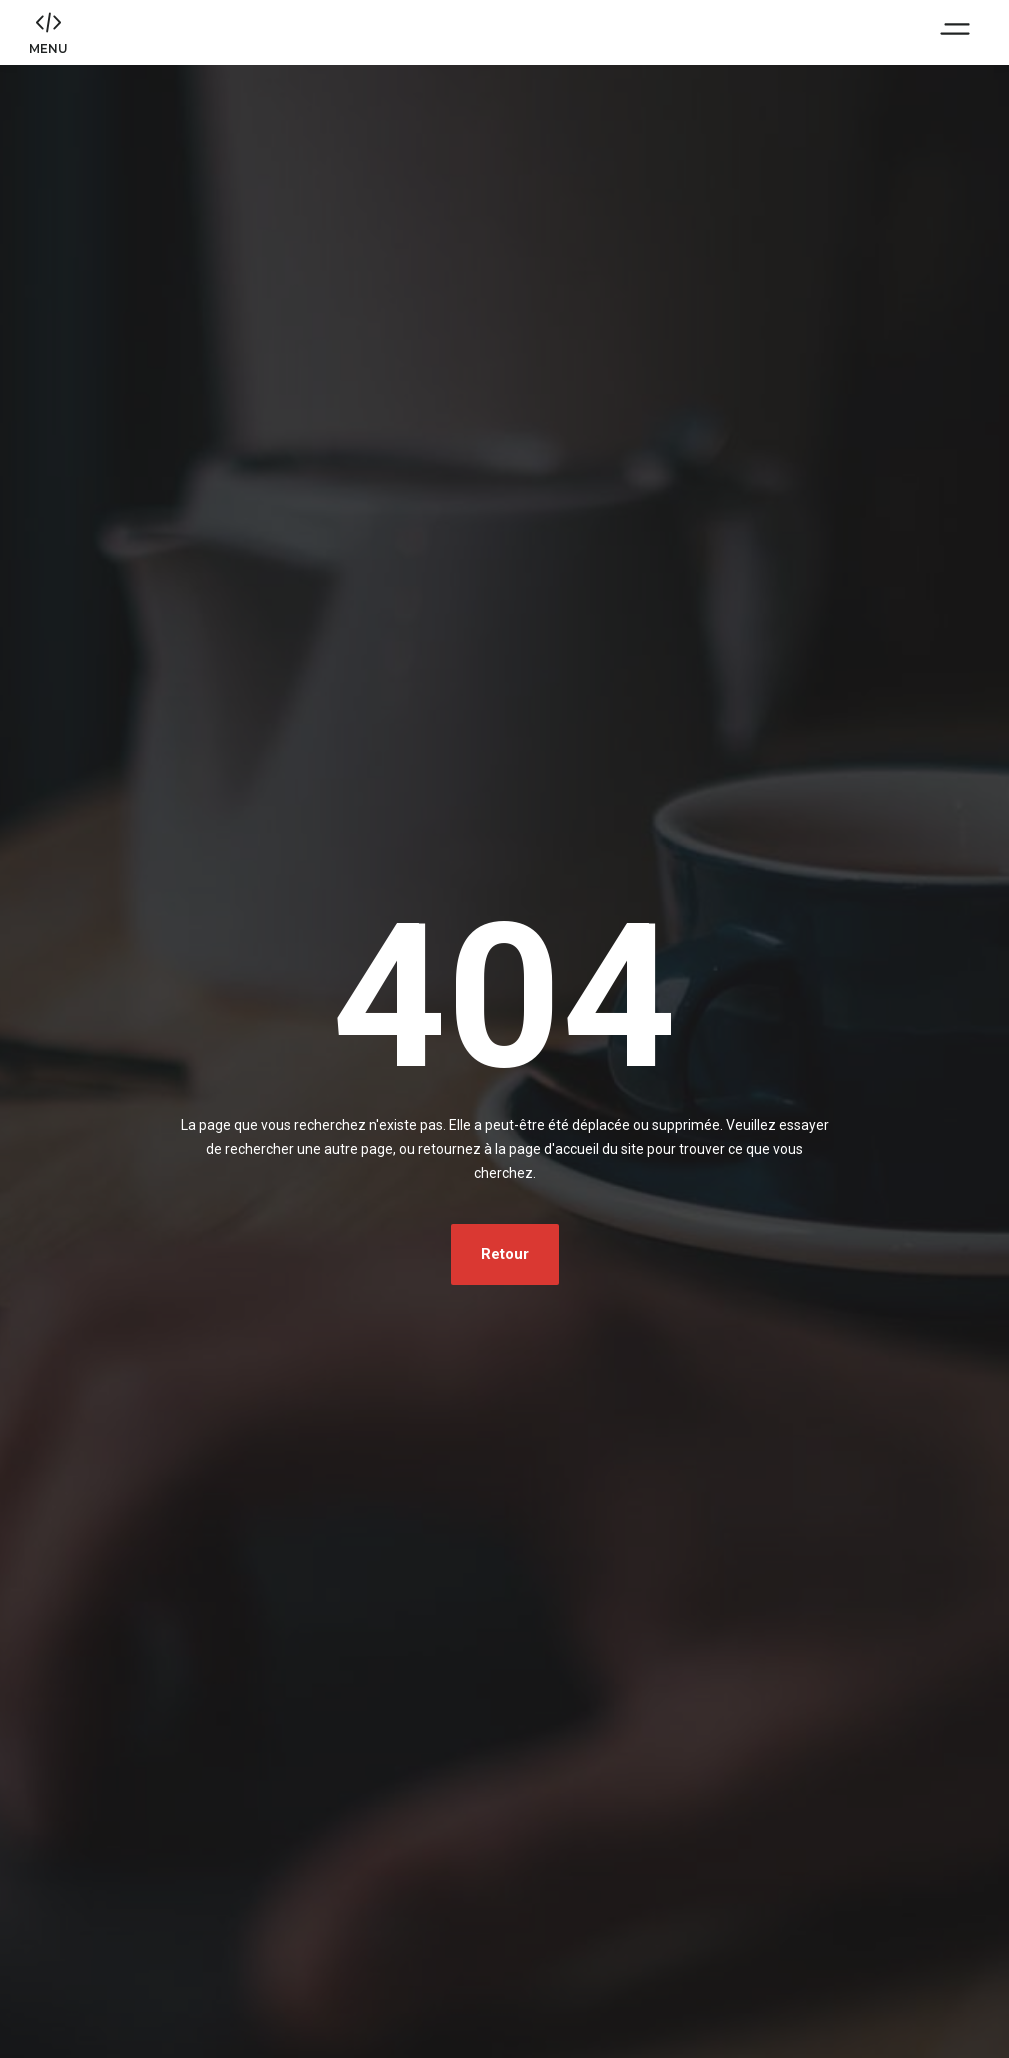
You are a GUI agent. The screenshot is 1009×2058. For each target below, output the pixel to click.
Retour (505, 1263)
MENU (48, 53)
